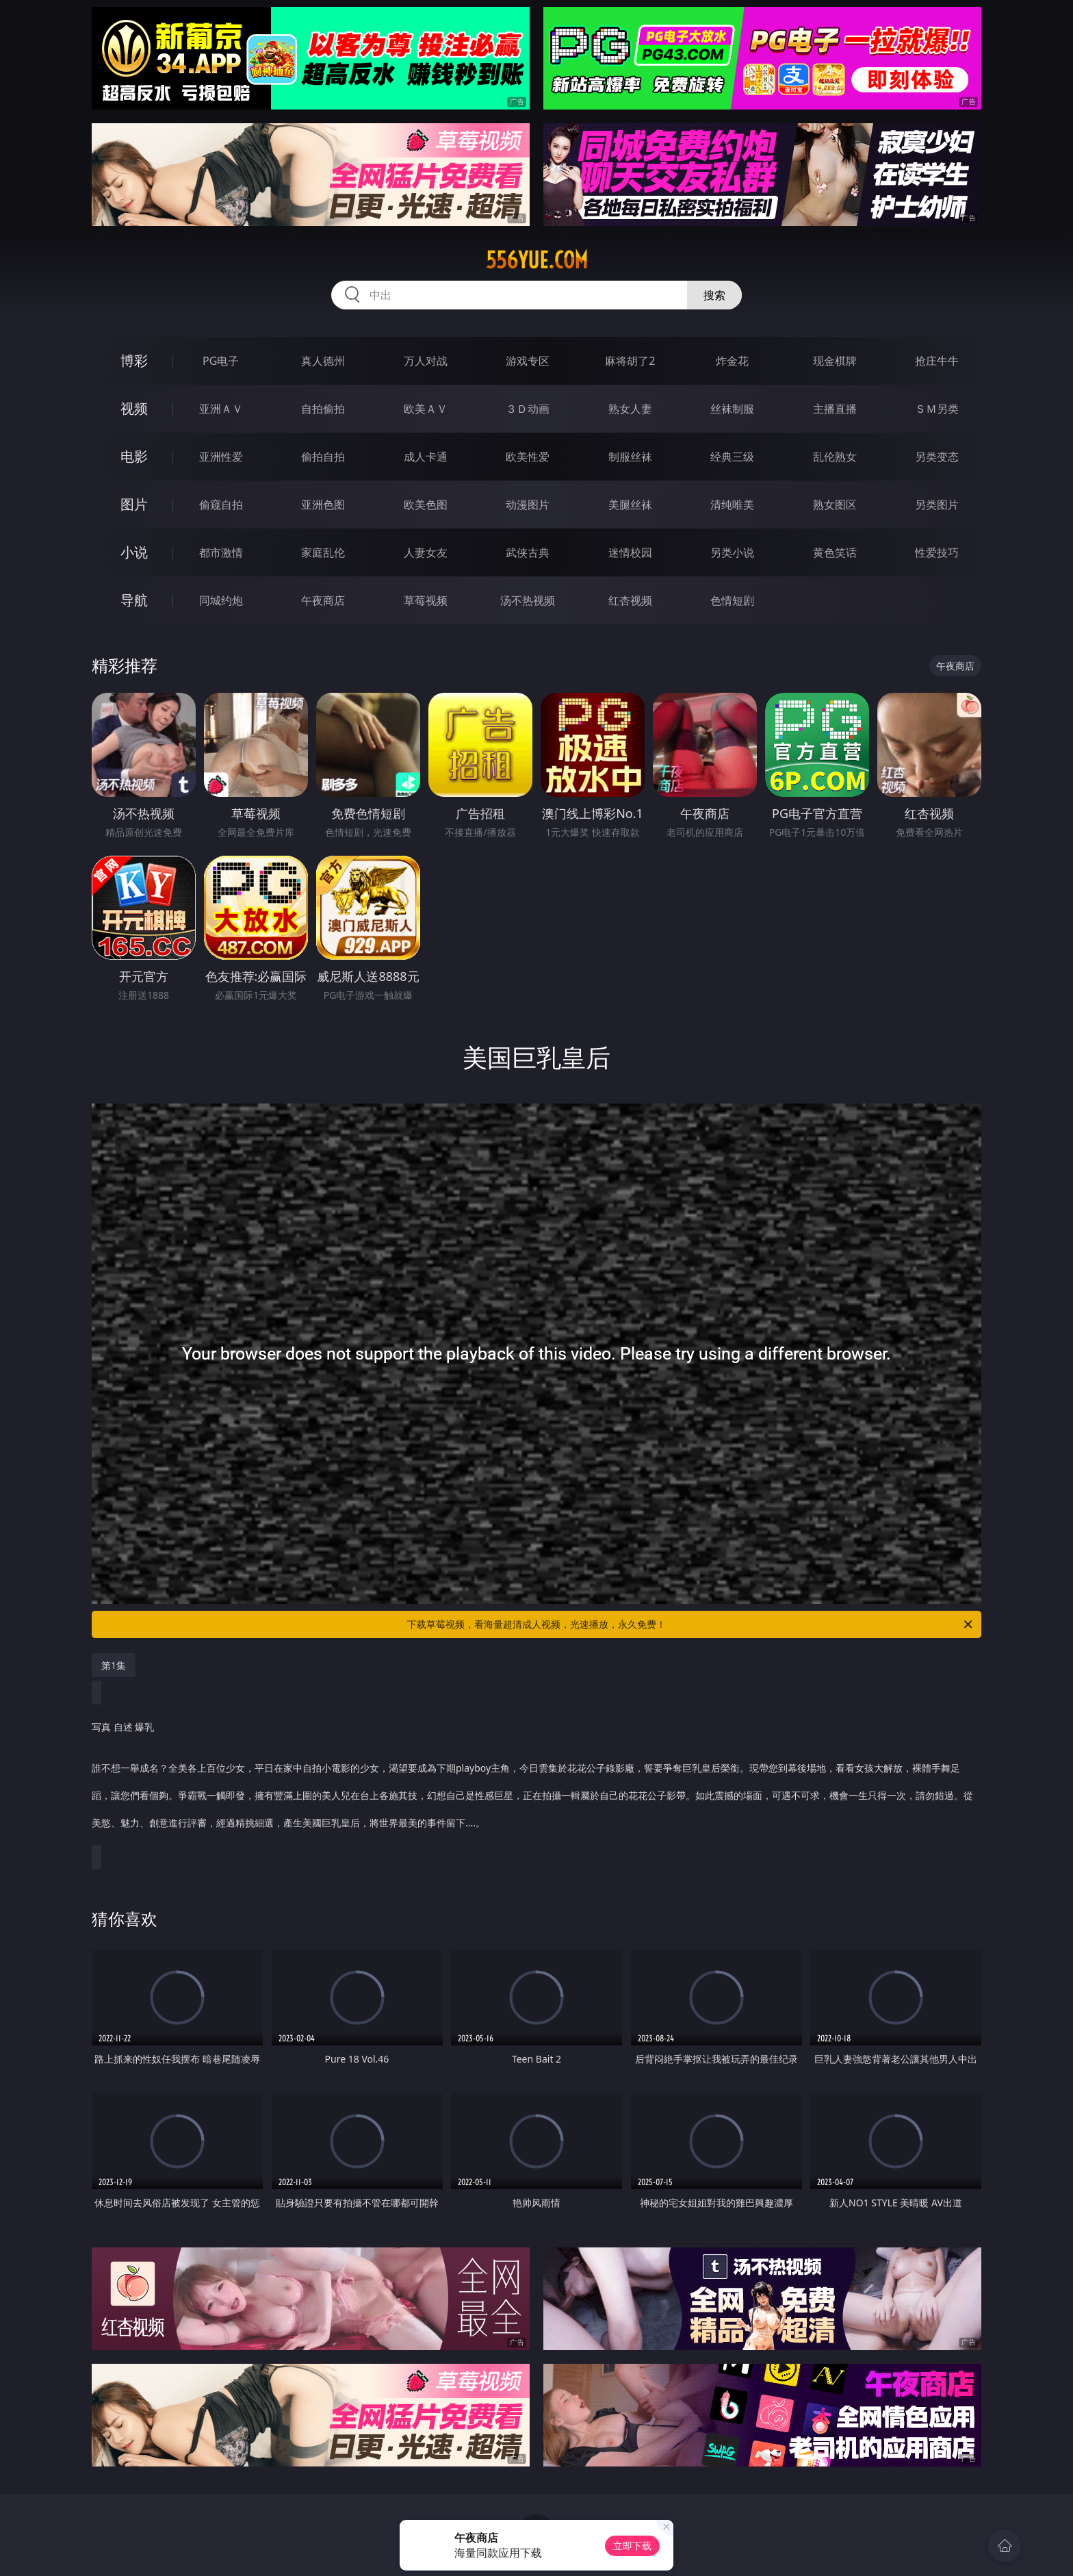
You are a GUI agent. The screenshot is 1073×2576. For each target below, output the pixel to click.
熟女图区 (835, 504)
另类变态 (937, 456)
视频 (134, 408)
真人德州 (323, 360)
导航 (134, 600)
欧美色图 (426, 504)
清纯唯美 (732, 504)
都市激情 (221, 552)
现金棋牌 (835, 360)
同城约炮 (221, 600)
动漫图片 (528, 504)
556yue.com (537, 260)
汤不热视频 (527, 600)
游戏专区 (528, 360)
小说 (134, 552)
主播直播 (835, 408)
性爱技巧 (937, 552)
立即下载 (632, 2545)
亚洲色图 (323, 504)
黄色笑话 (835, 552)
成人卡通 (426, 456)
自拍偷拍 (323, 408)
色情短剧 (732, 600)
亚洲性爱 (221, 456)
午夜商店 (323, 600)
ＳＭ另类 (937, 408)
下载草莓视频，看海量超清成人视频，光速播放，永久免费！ (690, 1624)
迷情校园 (630, 552)
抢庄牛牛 (937, 360)
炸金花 (732, 360)
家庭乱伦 (323, 552)
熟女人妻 (630, 408)
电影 (134, 456)
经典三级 (732, 456)
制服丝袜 (630, 456)
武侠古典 (528, 552)
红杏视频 (630, 600)
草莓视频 (426, 600)
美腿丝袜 (630, 504)
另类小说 (732, 552)
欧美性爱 (528, 456)
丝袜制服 (732, 408)
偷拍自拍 (323, 456)
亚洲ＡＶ (221, 408)
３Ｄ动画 (528, 408)
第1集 (113, 1665)
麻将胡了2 (630, 360)
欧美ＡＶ (426, 408)
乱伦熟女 (835, 456)
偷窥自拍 (221, 504)
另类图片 (937, 504)
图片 (134, 504)
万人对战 (426, 360)
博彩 (134, 360)
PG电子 (221, 360)
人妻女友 (426, 552)
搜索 (714, 295)
